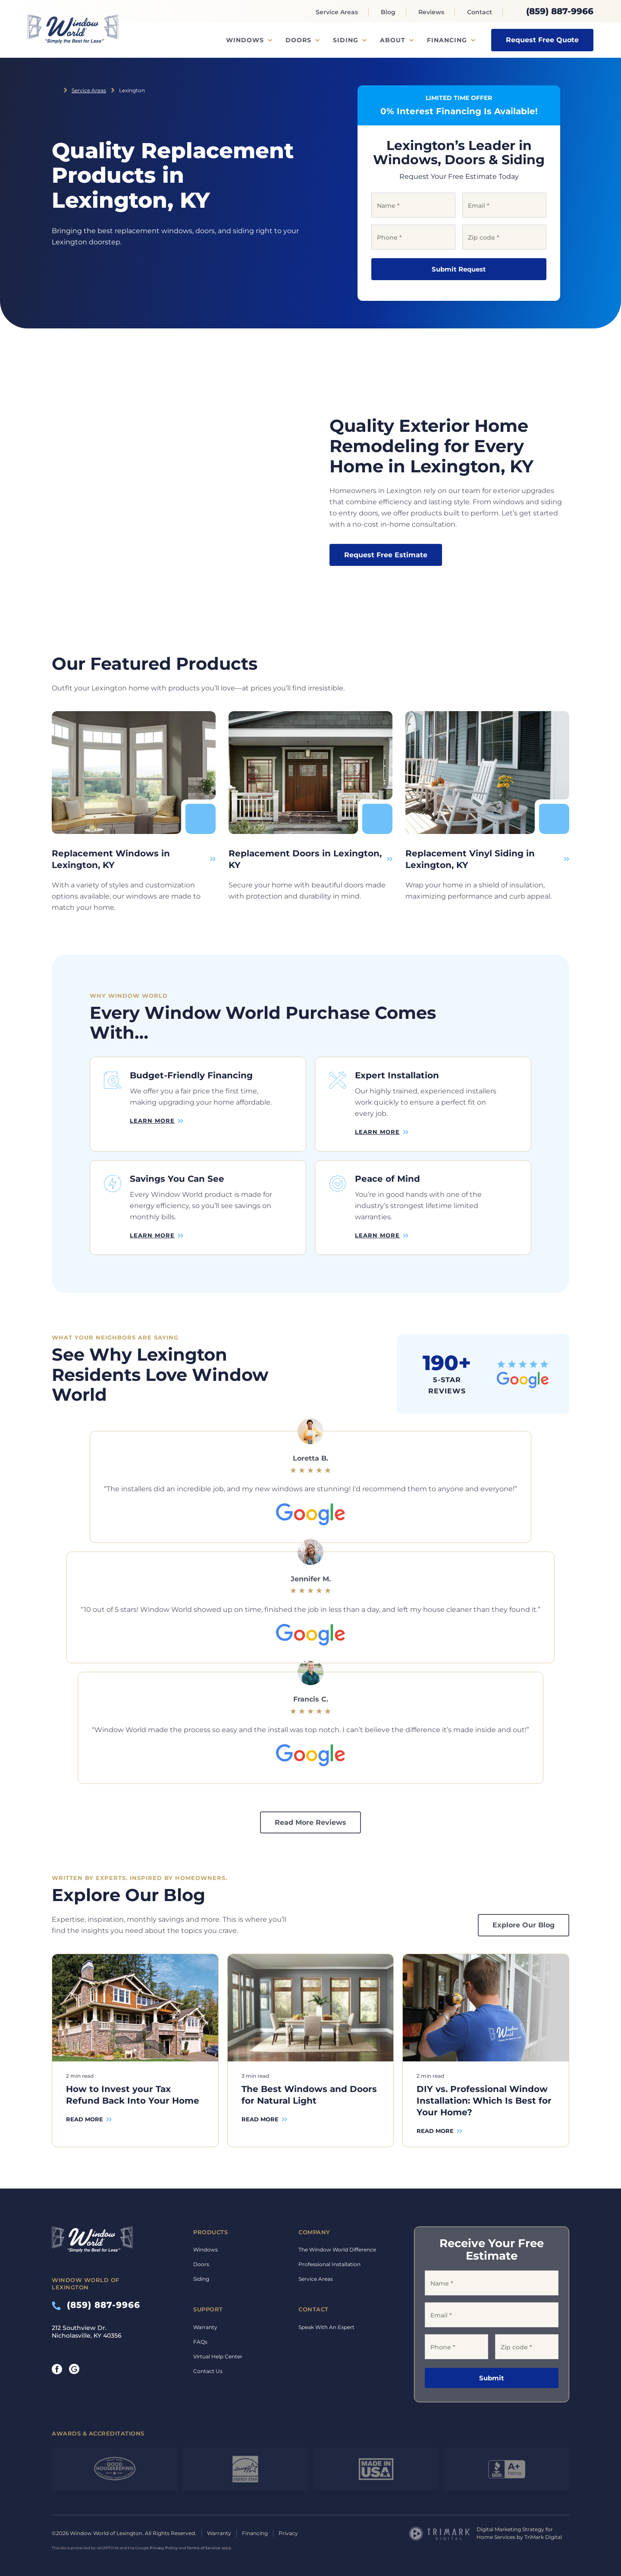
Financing (447, 40)
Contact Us (208, 2371)
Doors (298, 40)
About (392, 40)
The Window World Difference (337, 2249)
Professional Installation (329, 2264)
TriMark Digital (543, 2537)
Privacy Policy (164, 2547)
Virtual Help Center (217, 2356)
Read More (84, 2119)
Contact (479, 12)
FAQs (200, 2342)
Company (314, 2232)
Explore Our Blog (523, 1925)
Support (208, 2309)
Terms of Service (203, 2547)
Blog (388, 12)
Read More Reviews (310, 1822)
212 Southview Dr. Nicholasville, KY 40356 (87, 2331)
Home (55, 90)
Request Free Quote (542, 40)
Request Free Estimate (385, 555)
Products (210, 2232)
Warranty (205, 2327)
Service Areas (337, 12)
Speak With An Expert (326, 2327)
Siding (345, 40)
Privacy (288, 2533)
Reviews (431, 12)
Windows (245, 40)
